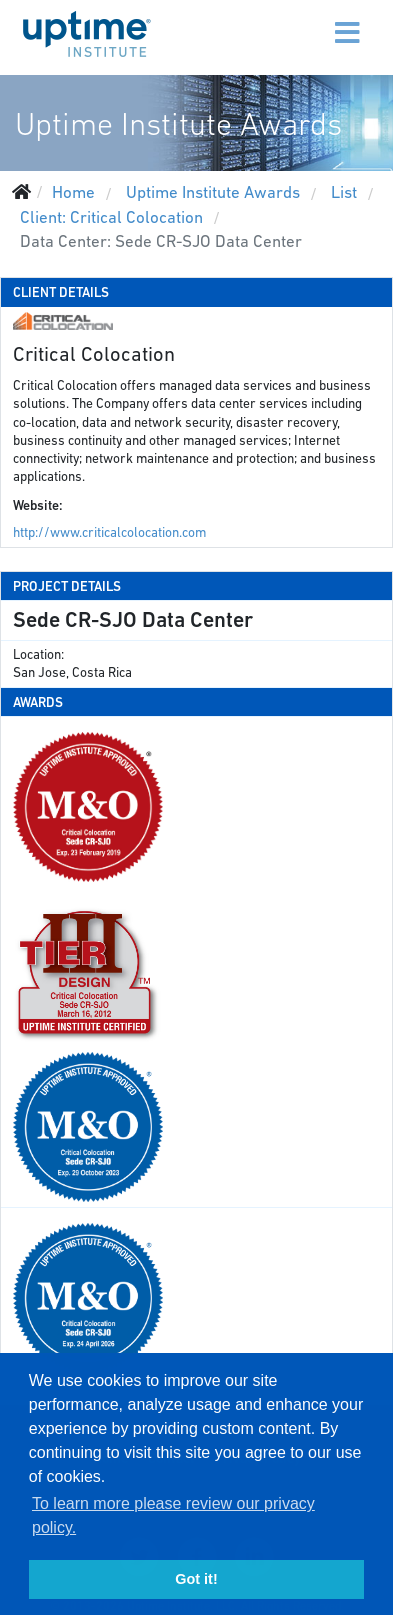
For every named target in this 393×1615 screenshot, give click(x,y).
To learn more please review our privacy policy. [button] (173, 1515)
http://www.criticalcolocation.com (109, 532)
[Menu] (306, 20)
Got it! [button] (196, 1579)
